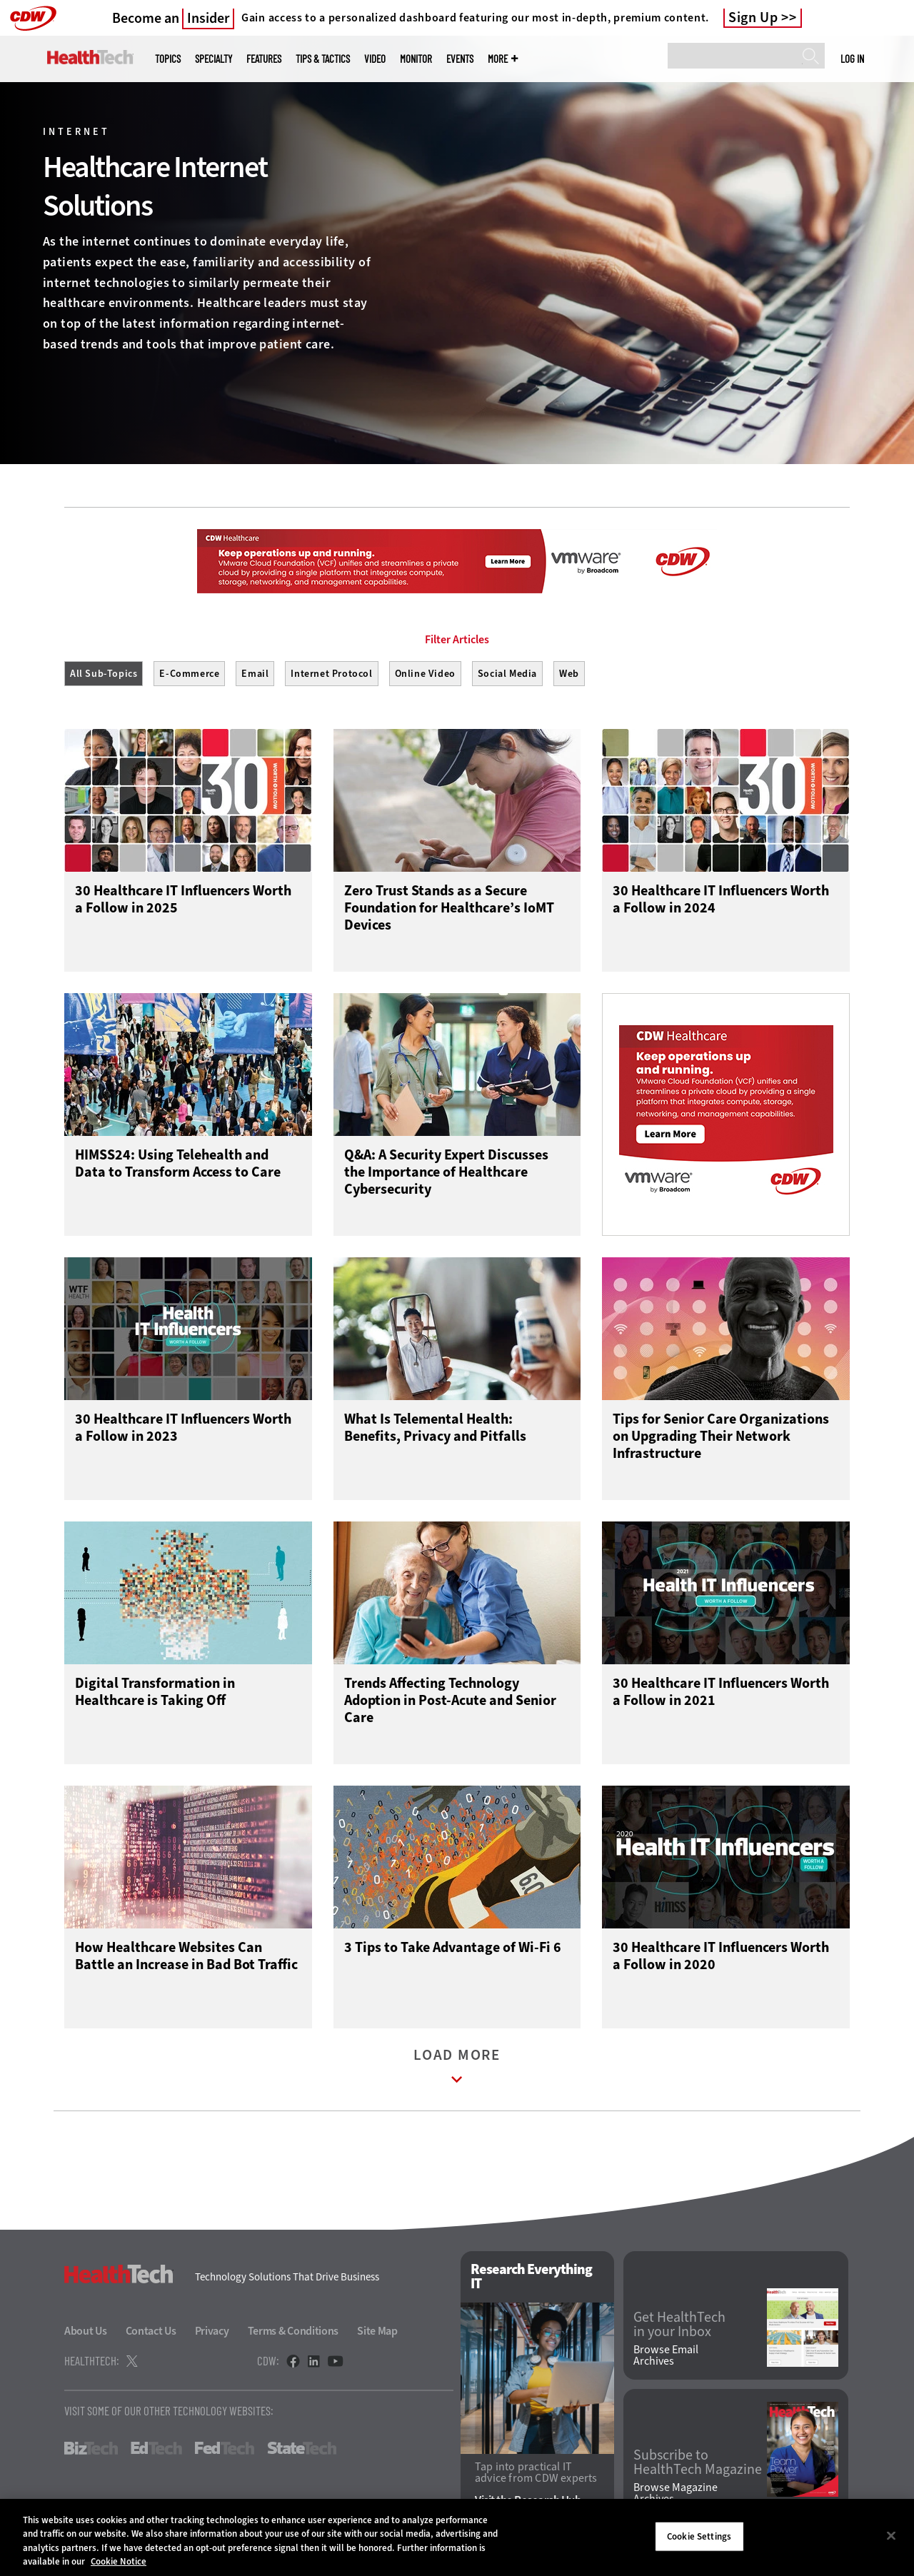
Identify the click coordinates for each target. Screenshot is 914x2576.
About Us (85, 2330)
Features (263, 59)
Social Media (507, 673)
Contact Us (151, 2330)
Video (375, 59)
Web (569, 673)
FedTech (224, 2448)
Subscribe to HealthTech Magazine (697, 2462)
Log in (852, 58)
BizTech (91, 2448)
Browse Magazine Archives (675, 2493)
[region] (457, 2537)
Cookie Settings (699, 2536)
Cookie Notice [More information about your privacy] (118, 2561)
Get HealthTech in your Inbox (679, 2324)
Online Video (425, 673)
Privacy (212, 2330)
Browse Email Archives (665, 2355)
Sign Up (753, 18)
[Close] (891, 2535)
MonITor (416, 59)
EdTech (156, 2448)
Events (459, 59)
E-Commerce (189, 673)
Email (254, 673)
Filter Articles (457, 640)
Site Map (377, 2330)
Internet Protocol (331, 673)
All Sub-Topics (103, 673)
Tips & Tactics (323, 59)
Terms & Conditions (293, 2330)
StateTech (301, 2448)
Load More (457, 2069)
